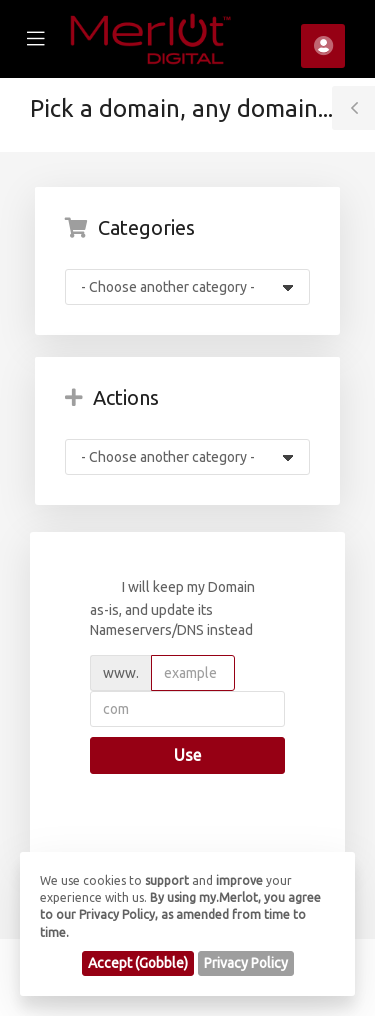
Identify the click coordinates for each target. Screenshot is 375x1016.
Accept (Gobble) (138, 963)
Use (187, 755)
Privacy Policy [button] (246, 963)
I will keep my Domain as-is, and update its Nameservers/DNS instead (172, 608)
